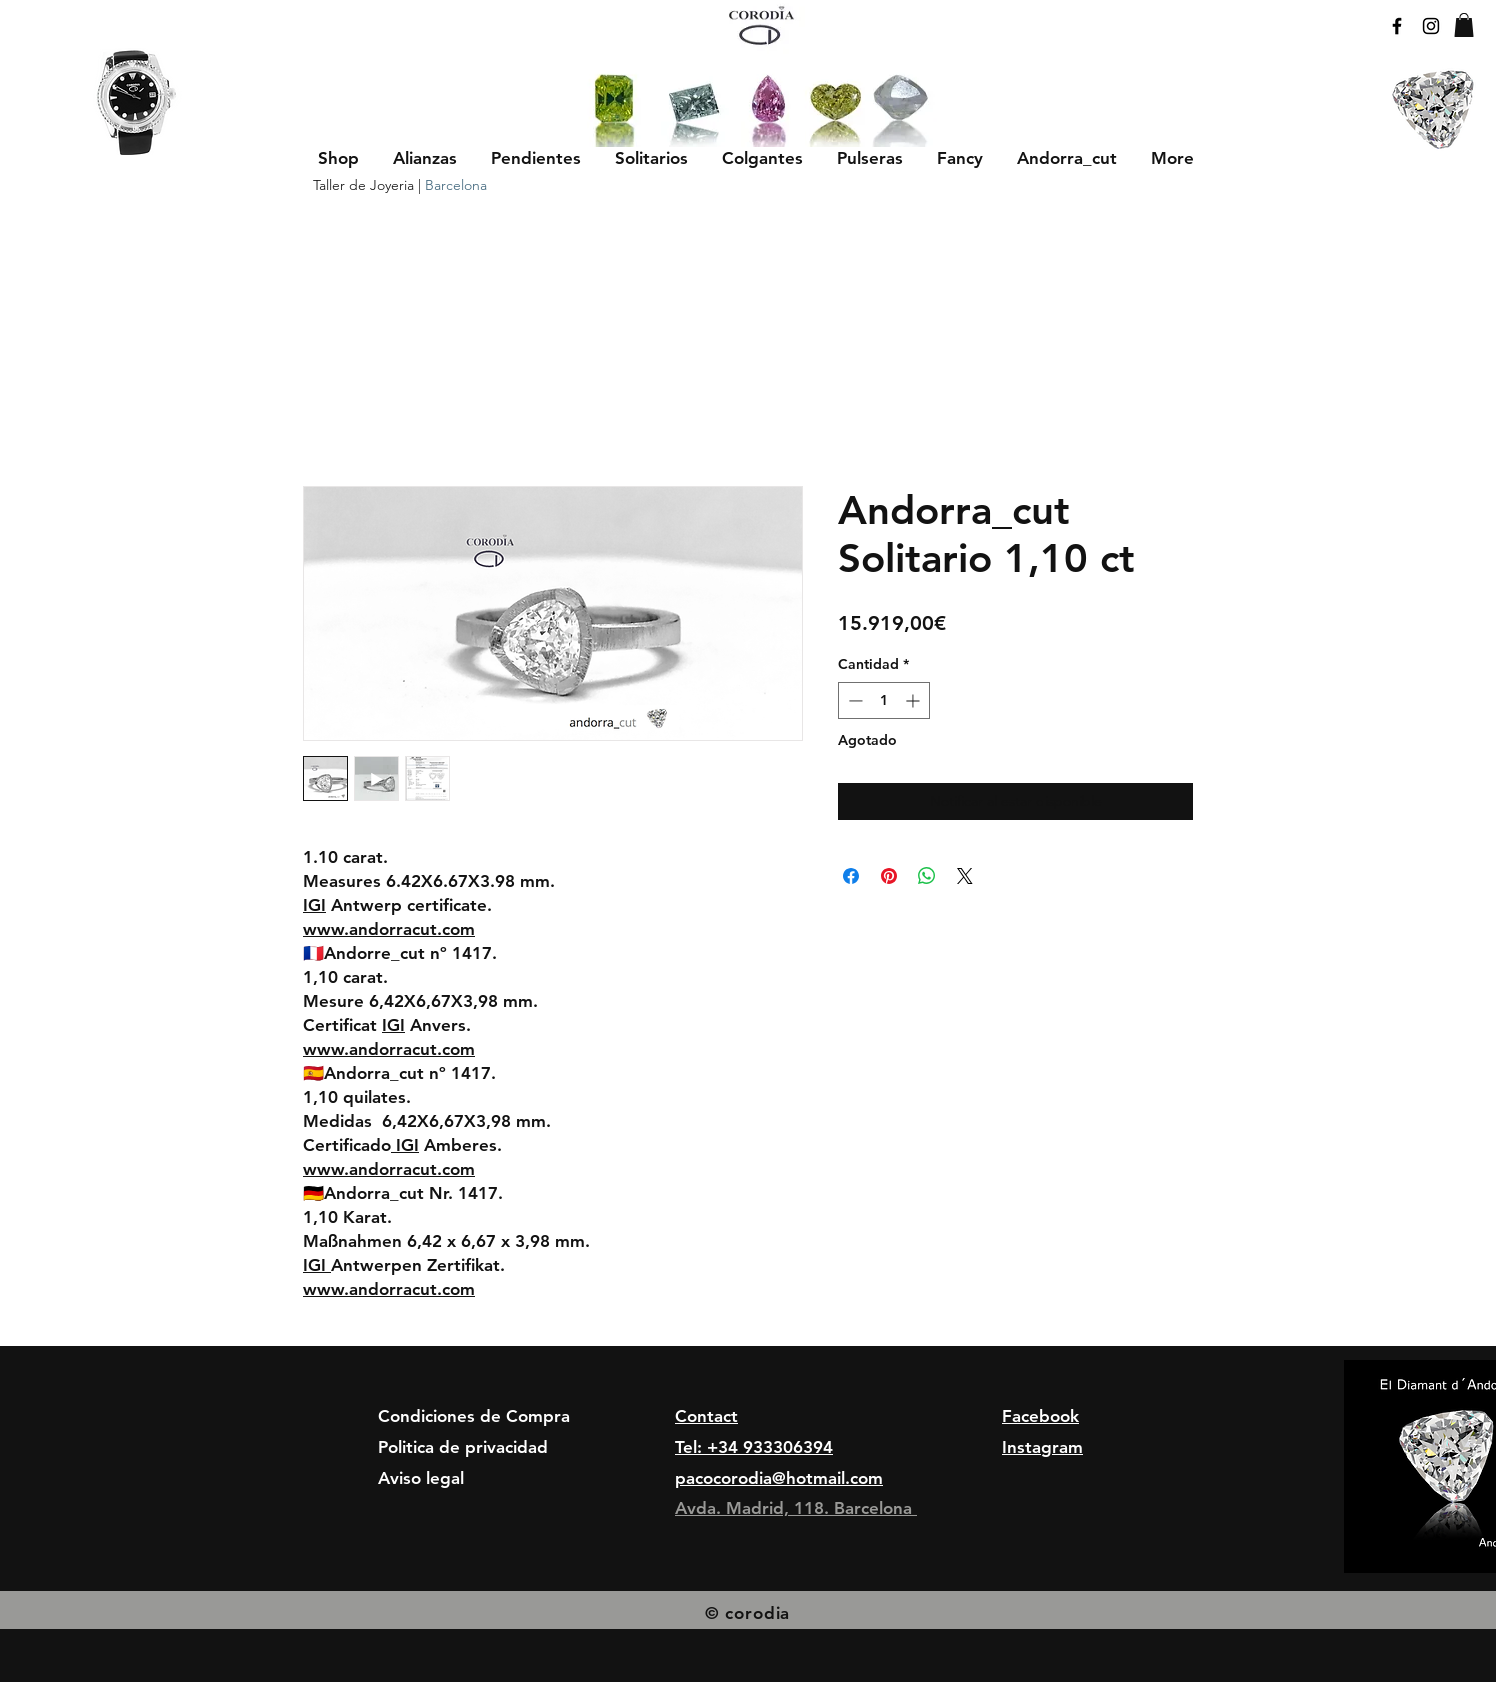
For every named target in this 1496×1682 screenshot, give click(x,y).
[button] (425, 158)
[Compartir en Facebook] (851, 876)
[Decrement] (853, 700)
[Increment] (914, 700)
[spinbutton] (884, 700)
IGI (314, 905)
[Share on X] (965, 876)
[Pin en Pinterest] (889, 876)
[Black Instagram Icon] (1431, 26)
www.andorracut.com (389, 929)
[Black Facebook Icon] (1397, 26)
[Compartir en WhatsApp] (927, 876)
